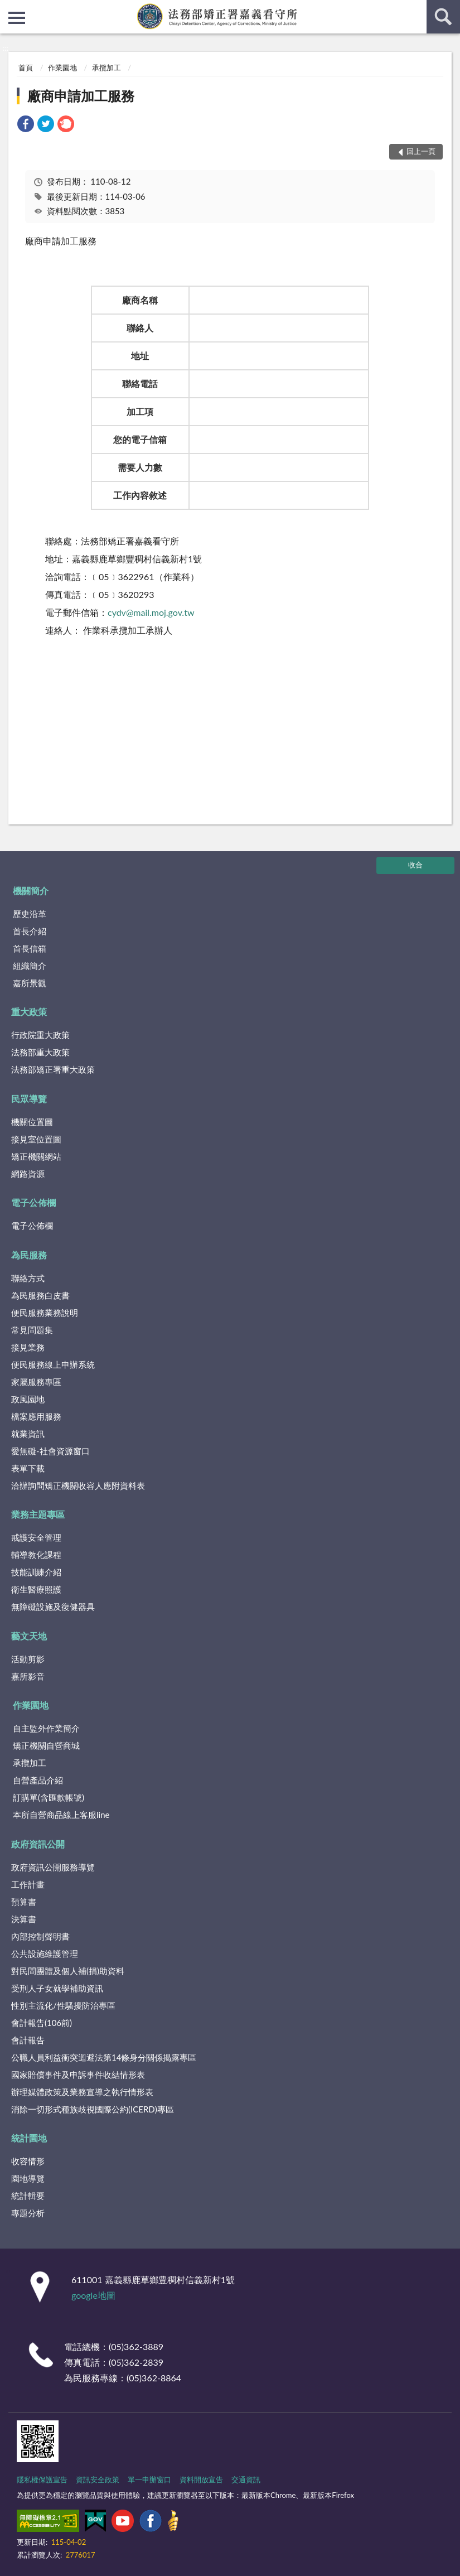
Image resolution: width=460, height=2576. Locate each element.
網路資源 (28, 1174)
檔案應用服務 (36, 1416)
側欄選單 (16, 18)
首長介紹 (29, 931)
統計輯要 (28, 2196)
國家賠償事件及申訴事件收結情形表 (78, 2075)
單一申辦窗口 (149, 2479)
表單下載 (28, 1468)
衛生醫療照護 (36, 1589)
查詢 (443, 16)
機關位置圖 (32, 1122)
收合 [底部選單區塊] (415, 864)
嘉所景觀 (29, 983)
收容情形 (28, 2161)
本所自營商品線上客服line (61, 1815)
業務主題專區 (38, 1514)
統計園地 (29, 2138)
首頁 (25, 67)
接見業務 (28, 1347)
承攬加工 (106, 67)
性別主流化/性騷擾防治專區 (63, 2005)
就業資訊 (28, 1434)
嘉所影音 (28, 1676)
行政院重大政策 (40, 1035)
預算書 (23, 1902)
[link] (25, 125)
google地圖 (93, 2295)
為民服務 (29, 1255)
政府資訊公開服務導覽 (53, 1867)
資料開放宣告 (201, 2479)
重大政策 (29, 1011)
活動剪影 (28, 1659)
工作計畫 (28, 1884)
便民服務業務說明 (44, 1313)
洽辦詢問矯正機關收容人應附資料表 (78, 1485)
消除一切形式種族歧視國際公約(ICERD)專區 (92, 2109)
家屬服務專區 (36, 1382)
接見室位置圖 (36, 1139)
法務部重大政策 (40, 1052)
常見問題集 (32, 1330)
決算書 (23, 1919)
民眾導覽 (29, 1098)
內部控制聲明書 (40, 1936)
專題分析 (28, 2213)
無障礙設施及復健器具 (53, 1606)
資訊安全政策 (97, 2479)
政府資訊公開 (38, 1844)
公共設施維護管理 (44, 1953)
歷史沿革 (29, 914)
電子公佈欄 (33, 1202)
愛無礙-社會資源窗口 (50, 1451)
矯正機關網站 (36, 1156)
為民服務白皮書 (40, 1295)
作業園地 (62, 67)
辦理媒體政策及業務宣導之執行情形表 (82, 2092)
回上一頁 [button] (420, 151)
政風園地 (28, 1399)
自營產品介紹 (38, 1780)
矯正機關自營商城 (46, 1745)
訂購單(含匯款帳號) (48, 1797)
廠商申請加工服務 (80, 96)
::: (9, 8)
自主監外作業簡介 (46, 1728)
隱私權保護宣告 (42, 2479)
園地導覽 (28, 2178)
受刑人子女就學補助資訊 (57, 1988)
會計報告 (28, 2040)
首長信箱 (29, 948)
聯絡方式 (28, 1278)
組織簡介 (29, 966)
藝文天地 (29, 1635)
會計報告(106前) (41, 2023)
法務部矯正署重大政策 (53, 1069)
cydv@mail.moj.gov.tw (151, 612)
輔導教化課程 (36, 1555)
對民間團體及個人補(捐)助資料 (67, 1971)
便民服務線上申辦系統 (53, 1364)
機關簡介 (31, 890)
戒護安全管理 (36, 1537)
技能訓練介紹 (36, 1572)
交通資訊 (245, 2479)
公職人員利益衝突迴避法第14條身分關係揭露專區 (103, 2057)
